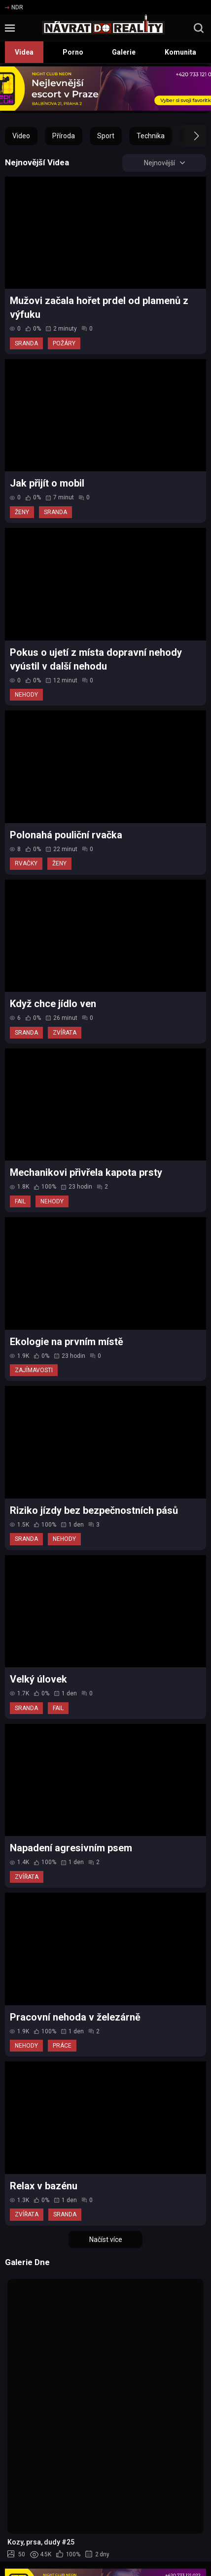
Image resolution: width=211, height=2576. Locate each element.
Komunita (180, 52)
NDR (14, 7)
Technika (151, 136)
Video (21, 136)
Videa (24, 52)
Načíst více (105, 2239)
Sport (105, 136)
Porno (73, 52)
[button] (187, 136)
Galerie (124, 52)
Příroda (63, 136)
